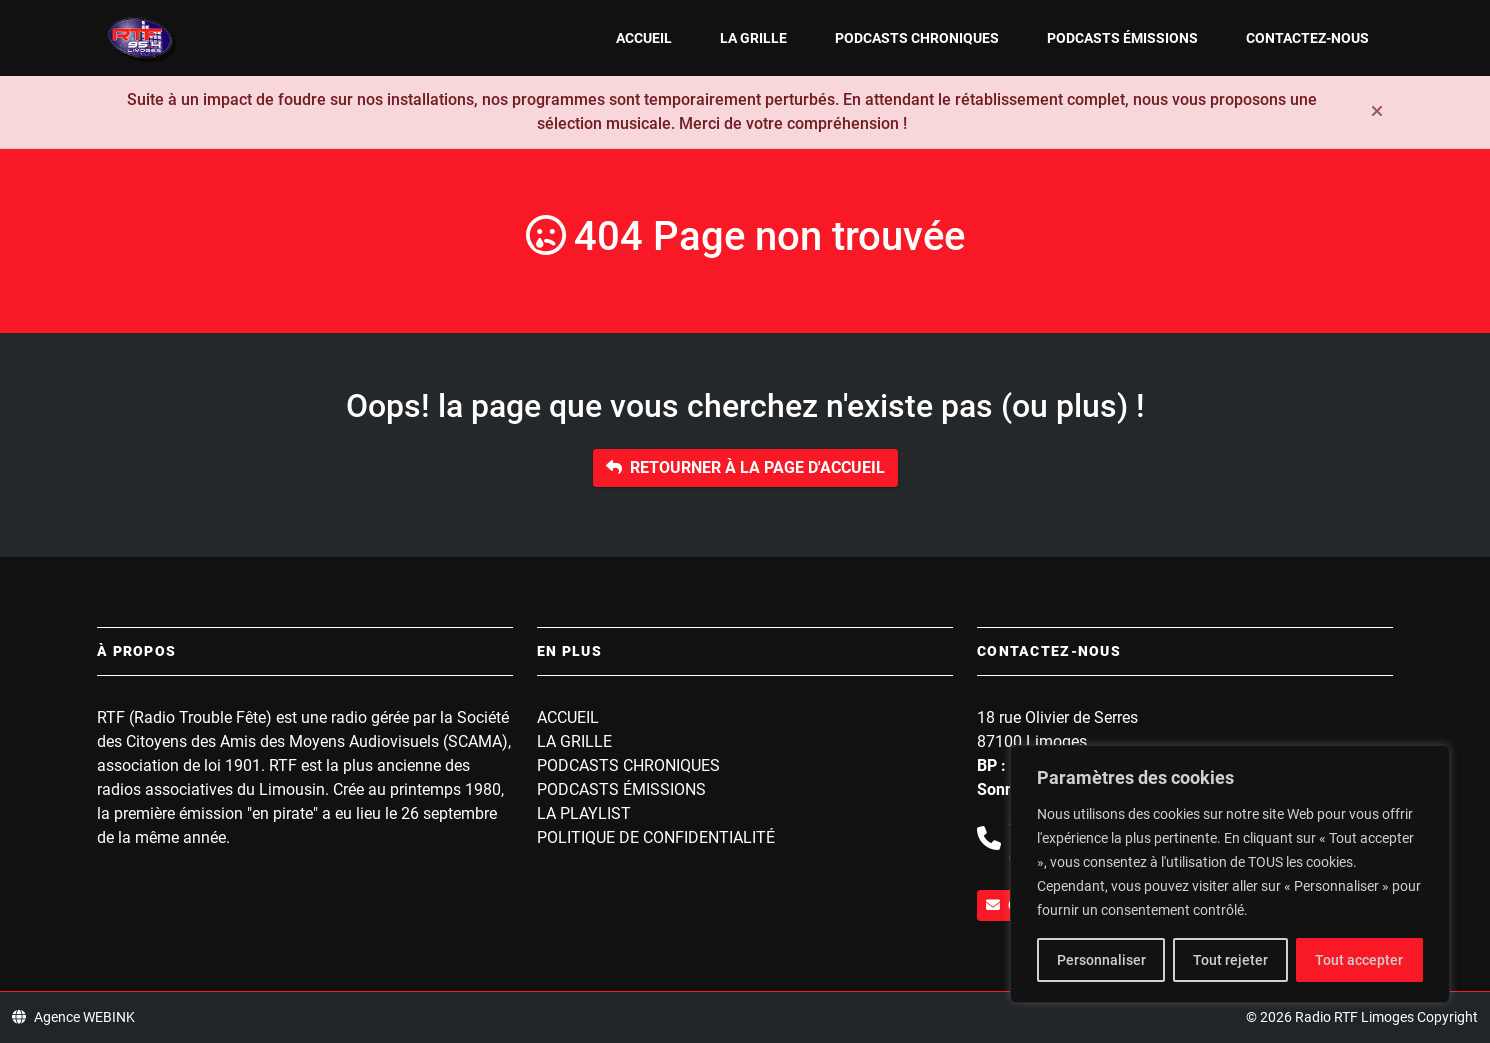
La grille (753, 38)
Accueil (644, 38)
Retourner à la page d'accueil (745, 467)
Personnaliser (1101, 960)
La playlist (584, 813)
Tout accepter (1359, 960)
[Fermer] (1377, 112)
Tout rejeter (1230, 960)
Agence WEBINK (73, 1017)
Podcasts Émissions (1122, 38)
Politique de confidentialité (656, 837)
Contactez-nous (1307, 38)
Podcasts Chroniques (917, 38)
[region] (1230, 874)
